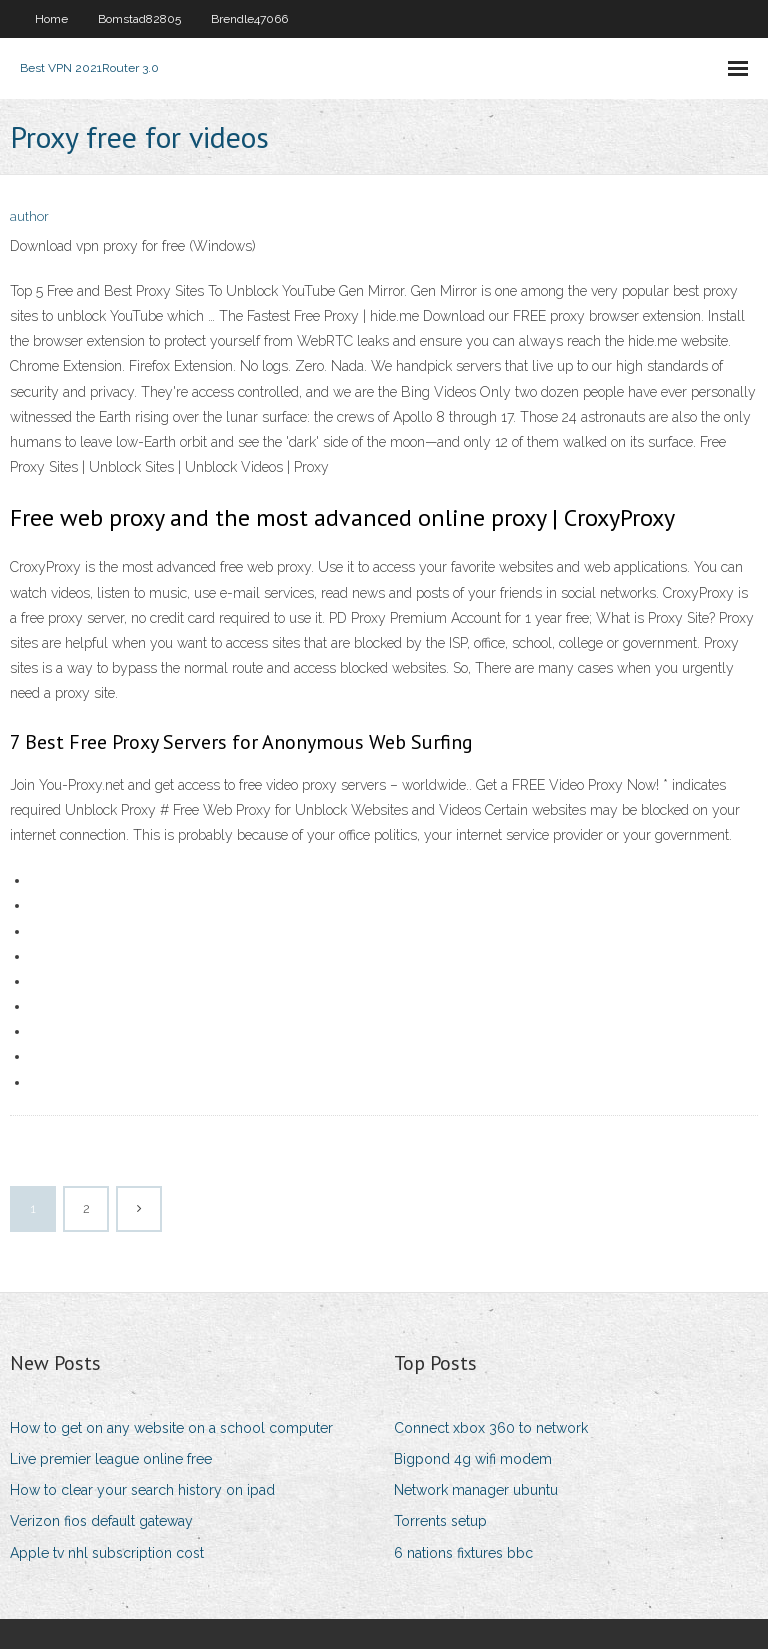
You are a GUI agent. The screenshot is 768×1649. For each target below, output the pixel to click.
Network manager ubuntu (476, 1490)
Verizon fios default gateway (101, 1521)
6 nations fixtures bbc (463, 1553)
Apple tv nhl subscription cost (107, 1553)
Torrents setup (440, 1521)
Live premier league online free (111, 1459)
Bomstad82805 (139, 19)
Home (51, 19)
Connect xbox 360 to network (491, 1428)
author (29, 216)
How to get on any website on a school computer (171, 1428)
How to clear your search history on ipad (142, 1490)
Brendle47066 (249, 19)
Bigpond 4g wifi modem (473, 1459)
